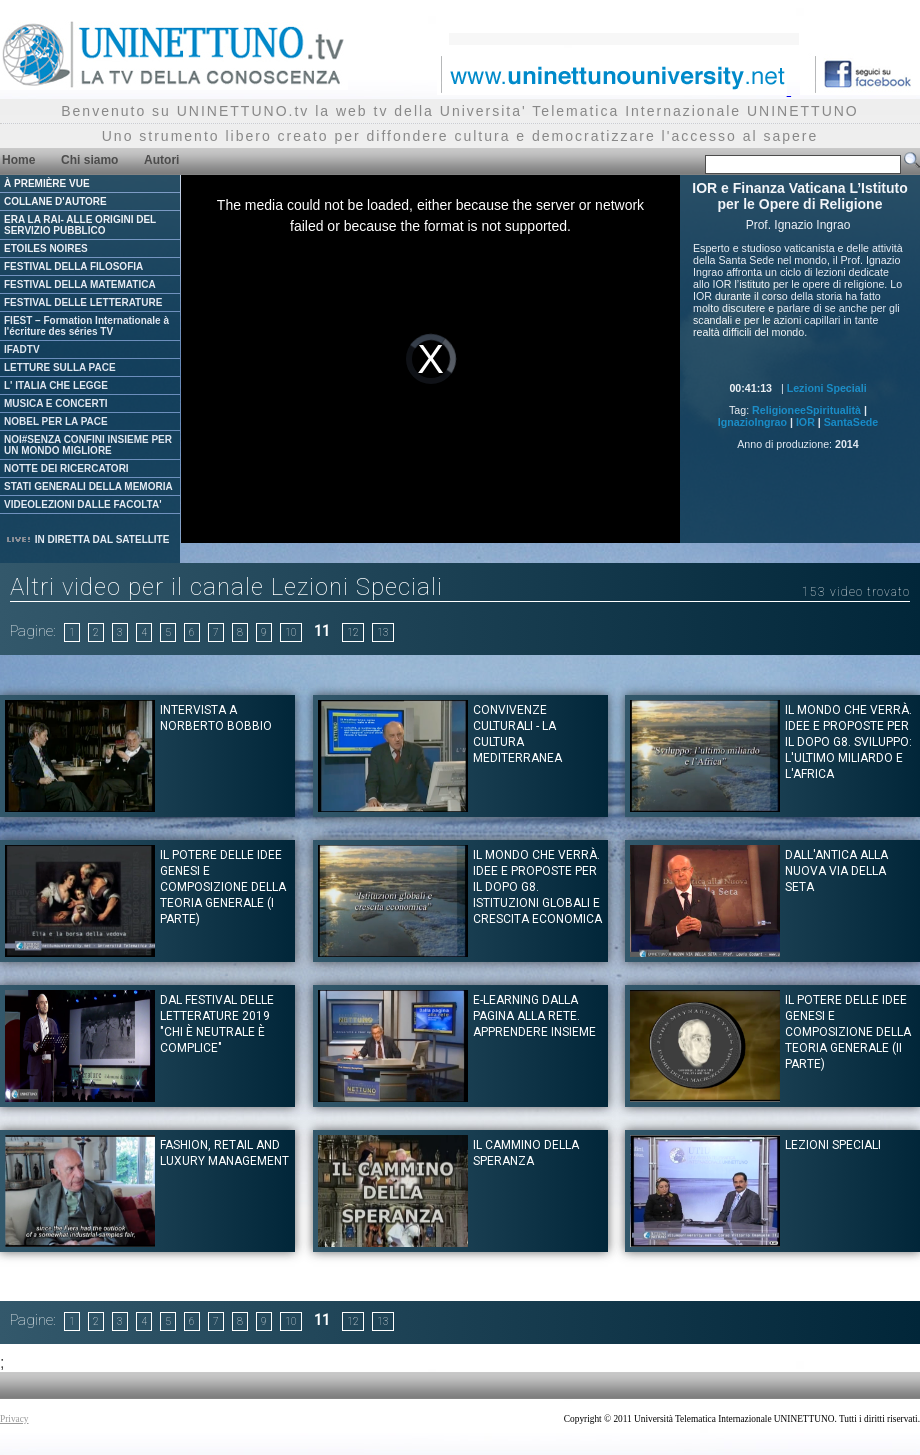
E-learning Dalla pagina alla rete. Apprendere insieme (534, 1016)
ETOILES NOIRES (46, 248)
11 (322, 631)
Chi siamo (89, 160)
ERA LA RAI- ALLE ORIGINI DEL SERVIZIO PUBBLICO (80, 225)
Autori (161, 160)
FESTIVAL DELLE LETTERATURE (83, 302)
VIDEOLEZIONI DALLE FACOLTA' (83, 504)
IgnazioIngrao (752, 422)
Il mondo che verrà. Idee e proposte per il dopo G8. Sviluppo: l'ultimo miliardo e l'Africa (848, 742)
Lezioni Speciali (827, 388)
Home (18, 160)
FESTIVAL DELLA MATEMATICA (80, 284)
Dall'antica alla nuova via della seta (836, 871)
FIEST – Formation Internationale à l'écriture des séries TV (86, 326)
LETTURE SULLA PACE (60, 367)
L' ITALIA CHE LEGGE (56, 385)
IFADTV (22, 349)
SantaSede (851, 422)
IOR (805, 422)
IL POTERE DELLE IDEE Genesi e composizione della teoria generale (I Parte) (223, 887)
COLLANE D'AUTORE (55, 201)
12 (353, 632)
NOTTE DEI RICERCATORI (66, 468)
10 (291, 632)
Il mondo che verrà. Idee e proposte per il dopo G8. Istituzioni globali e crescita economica (537, 887)
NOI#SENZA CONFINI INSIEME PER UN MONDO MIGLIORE (88, 445)
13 (383, 632)
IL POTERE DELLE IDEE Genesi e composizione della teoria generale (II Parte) (848, 1032)
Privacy (14, 1419)
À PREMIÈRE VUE (47, 183)
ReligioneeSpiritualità (806, 410)
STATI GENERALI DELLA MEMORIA (88, 486)
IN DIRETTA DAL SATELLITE (87, 539)
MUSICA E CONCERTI (56, 403)
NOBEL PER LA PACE (56, 421)
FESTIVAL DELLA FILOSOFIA (73, 266)
